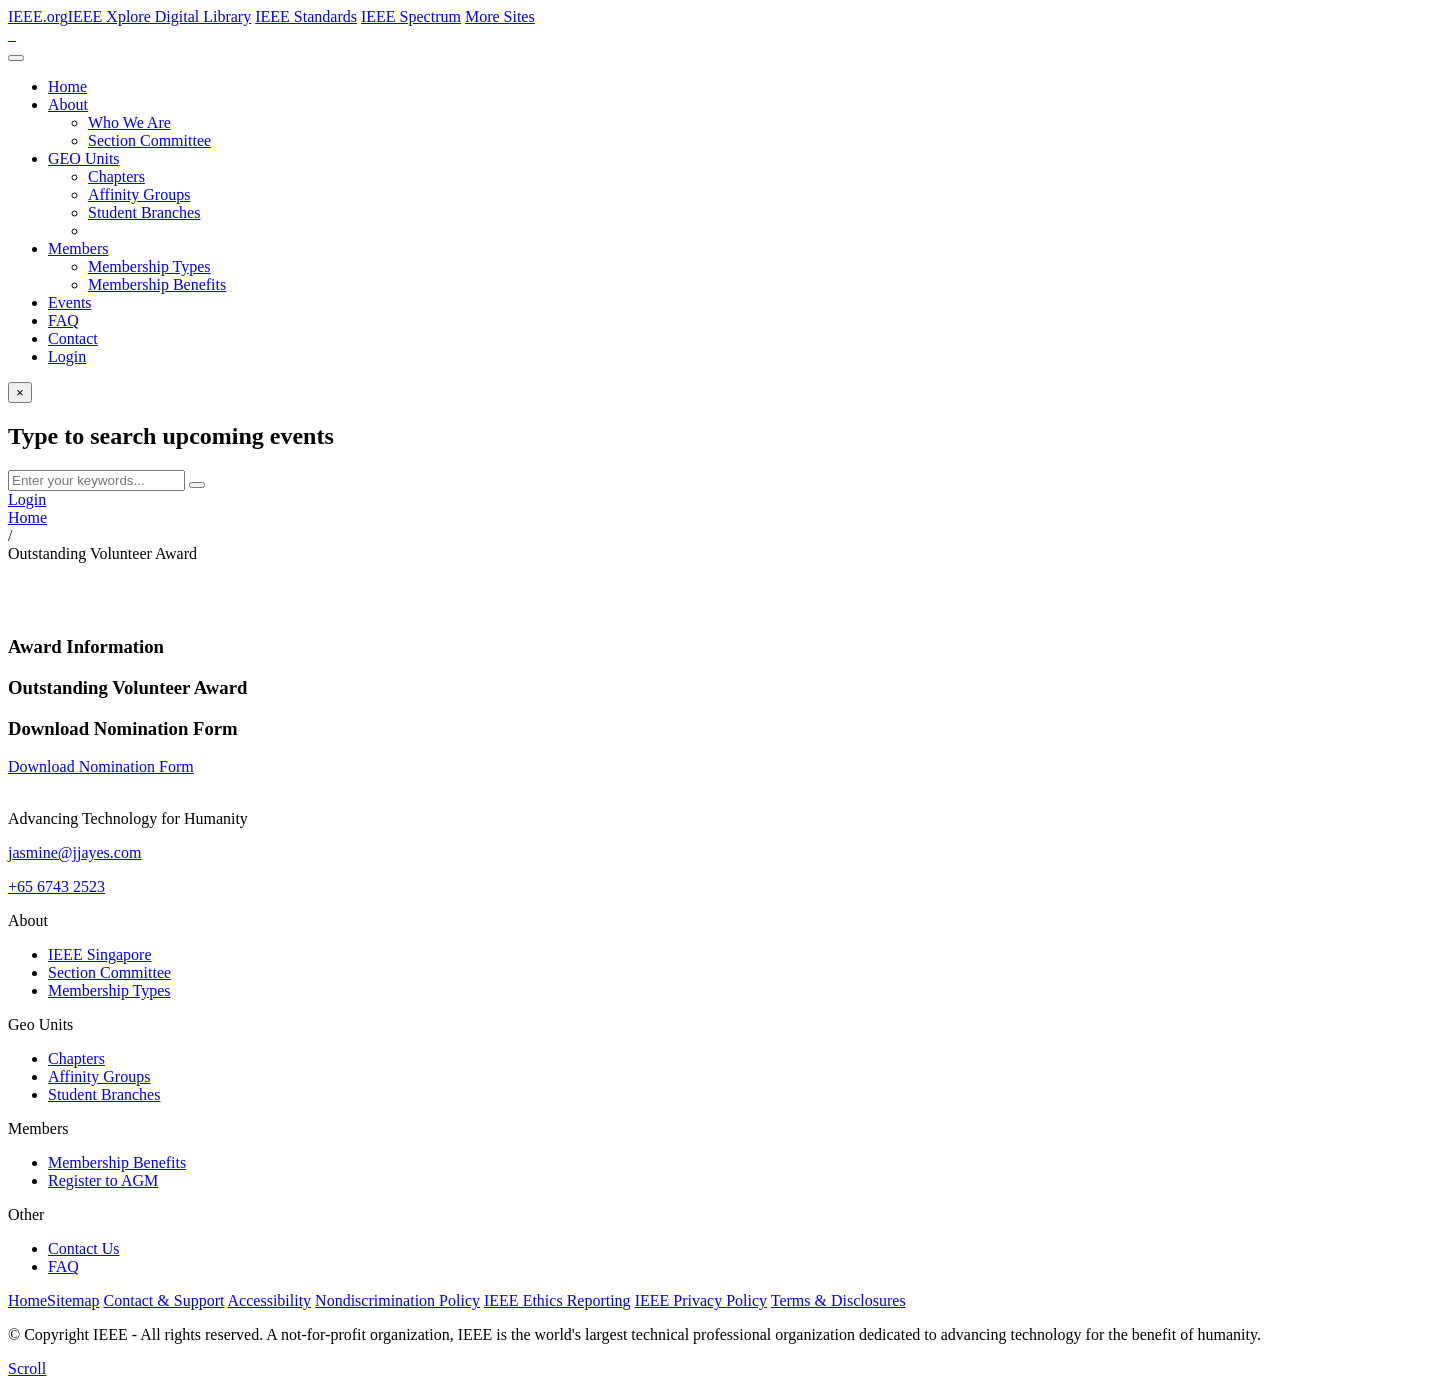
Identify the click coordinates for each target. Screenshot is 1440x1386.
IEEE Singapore (100, 954)
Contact (73, 338)
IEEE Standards (306, 16)
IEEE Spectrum (411, 16)
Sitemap (73, 1300)
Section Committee (149, 140)
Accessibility (270, 1300)
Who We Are (129, 122)
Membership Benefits (157, 284)
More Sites (500, 16)
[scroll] (27, 1368)
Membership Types (149, 266)
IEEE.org (38, 16)
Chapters (116, 176)
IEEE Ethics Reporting (557, 1300)
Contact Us (84, 1248)
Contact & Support (164, 1300)
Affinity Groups (139, 194)
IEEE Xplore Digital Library (160, 16)
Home (67, 86)
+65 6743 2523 (56, 886)
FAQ (63, 320)
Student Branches (144, 212)
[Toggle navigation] (16, 58)
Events (70, 302)
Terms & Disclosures (838, 1300)
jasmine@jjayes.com (74, 852)
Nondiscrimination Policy (397, 1300)
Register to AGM (103, 1180)
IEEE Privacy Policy (701, 1300)
